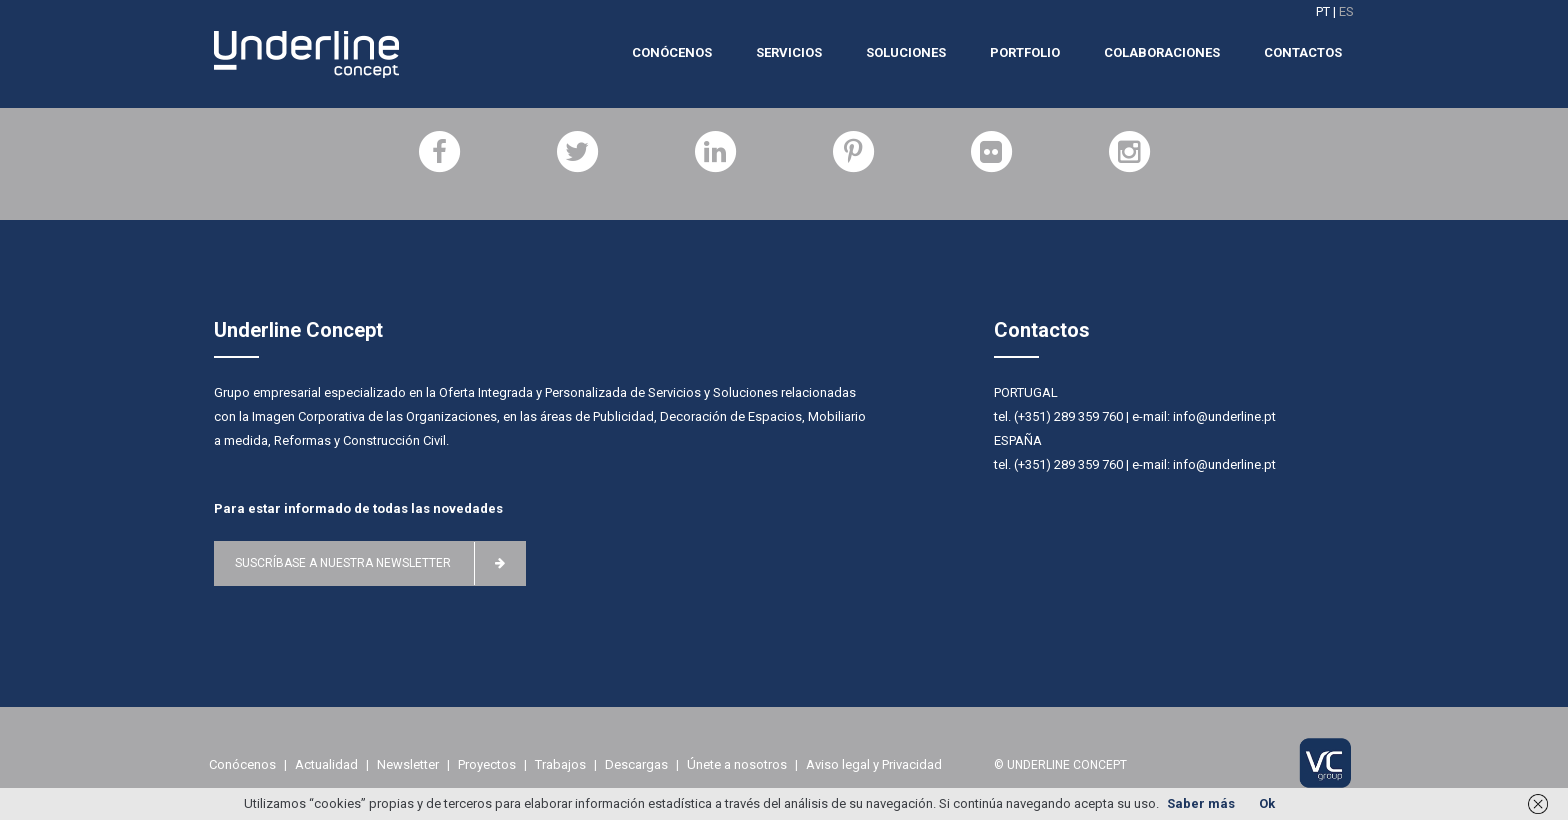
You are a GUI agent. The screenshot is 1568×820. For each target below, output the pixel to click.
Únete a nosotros (737, 764)
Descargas (636, 764)
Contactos (1303, 52)
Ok (1267, 803)
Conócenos (672, 52)
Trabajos (560, 764)
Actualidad (326, 764)
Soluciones (906, 52)
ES (1346, 11)
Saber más (1201, 803)
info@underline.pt (1224, 416)
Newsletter (408, 764)
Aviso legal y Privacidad (874, 764)
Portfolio (1025, 52)
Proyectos (487, 764)
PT (1323, 11)
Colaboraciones (1162, 52)
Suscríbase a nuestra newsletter (370, 563)
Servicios (789, 52)
